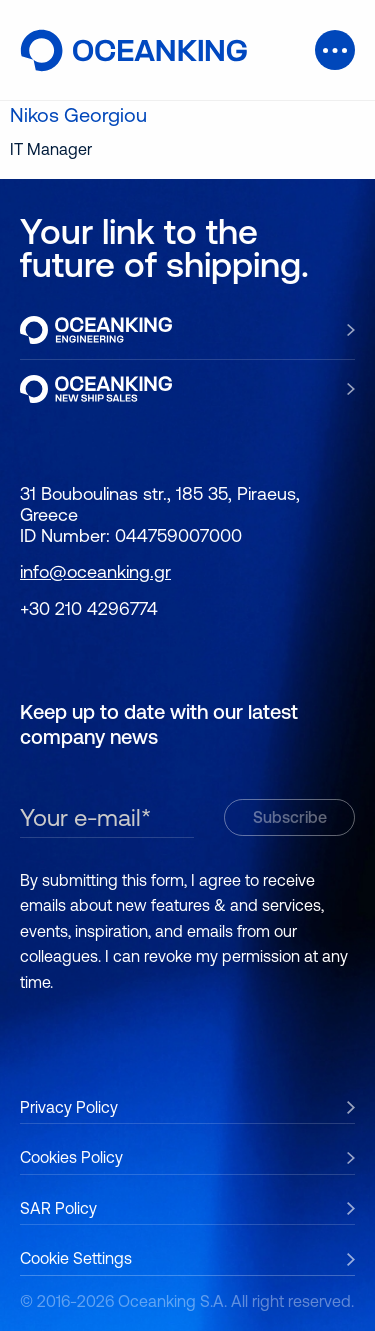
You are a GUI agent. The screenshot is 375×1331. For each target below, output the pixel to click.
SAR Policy (58, 1208)
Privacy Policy (69, 1107)
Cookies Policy (71, 1157)
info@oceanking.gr (95, 571)
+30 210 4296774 (89, 608)
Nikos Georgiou (78, 114)
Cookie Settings (76, 1258)
